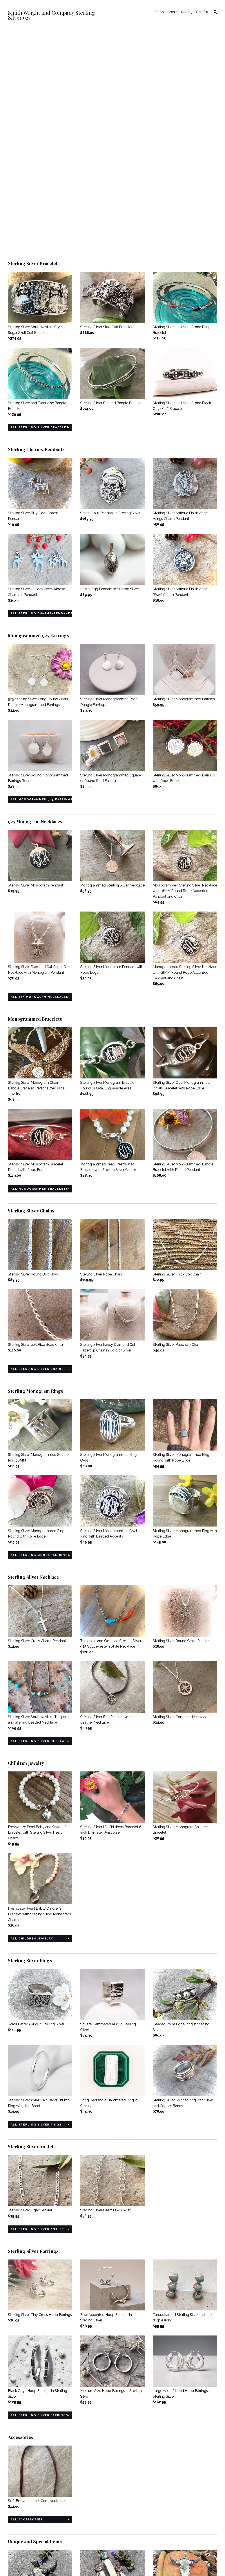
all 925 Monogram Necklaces (39, 773)
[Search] (215, 12)
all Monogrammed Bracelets (39, 965)
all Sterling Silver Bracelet (40, 203)
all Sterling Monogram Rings (40, 1331)
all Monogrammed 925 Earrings (41, 575)
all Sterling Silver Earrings (39, 2191)
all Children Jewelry (32, 1715)
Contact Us (17, 2559)
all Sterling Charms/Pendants (41, 389)
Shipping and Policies (25, 2553)
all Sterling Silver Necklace (40, 1517)
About (172, 12)
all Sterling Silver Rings (36, 1901)
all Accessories (27, 2295)
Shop (159, 12)
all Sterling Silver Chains (37, 1145)
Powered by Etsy (166, 2552)
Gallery (186, 12)
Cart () (202, 12)
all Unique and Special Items (39, 2487)
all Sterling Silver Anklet (37, 2005)
